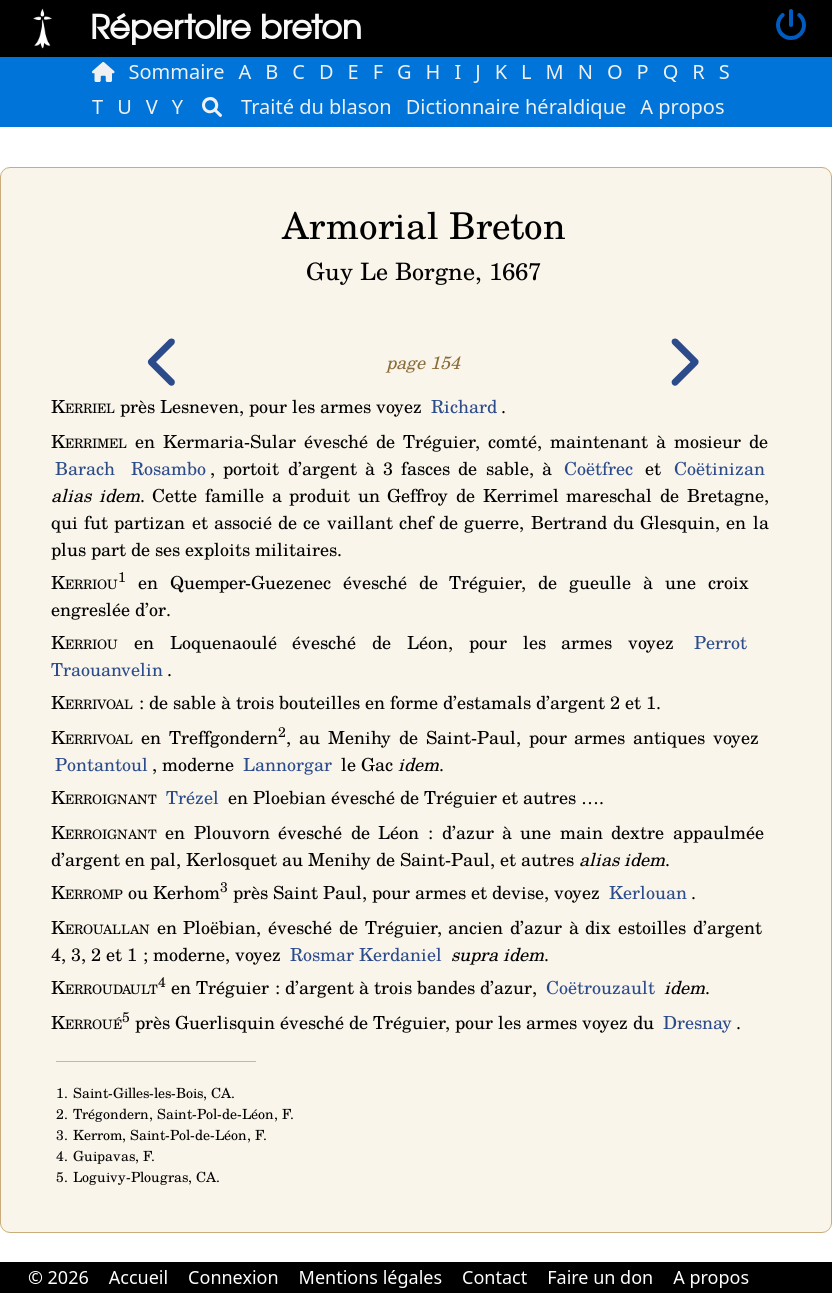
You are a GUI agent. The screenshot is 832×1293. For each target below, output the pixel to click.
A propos (682, 106)
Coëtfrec (598, 468)
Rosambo (168, 468)
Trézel (192, 797)
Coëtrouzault (600, 987)
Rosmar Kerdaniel (366, 954)
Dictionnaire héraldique (516, 106)
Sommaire (177, 71)
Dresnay (697, 1022)
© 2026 (58, 1277)
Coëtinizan (719, 468)
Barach (85, 468)
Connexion (233, 1277)
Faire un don (600, 1277)
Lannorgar (287, 764)
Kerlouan (648, 892)
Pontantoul (101, 764)
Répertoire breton (226, 25)
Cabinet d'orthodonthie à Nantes (773, 1263)
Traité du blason (316, 106)
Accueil (138, 1277)
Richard (464, 406)
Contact (494, 1277)
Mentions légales (370, 1277)
